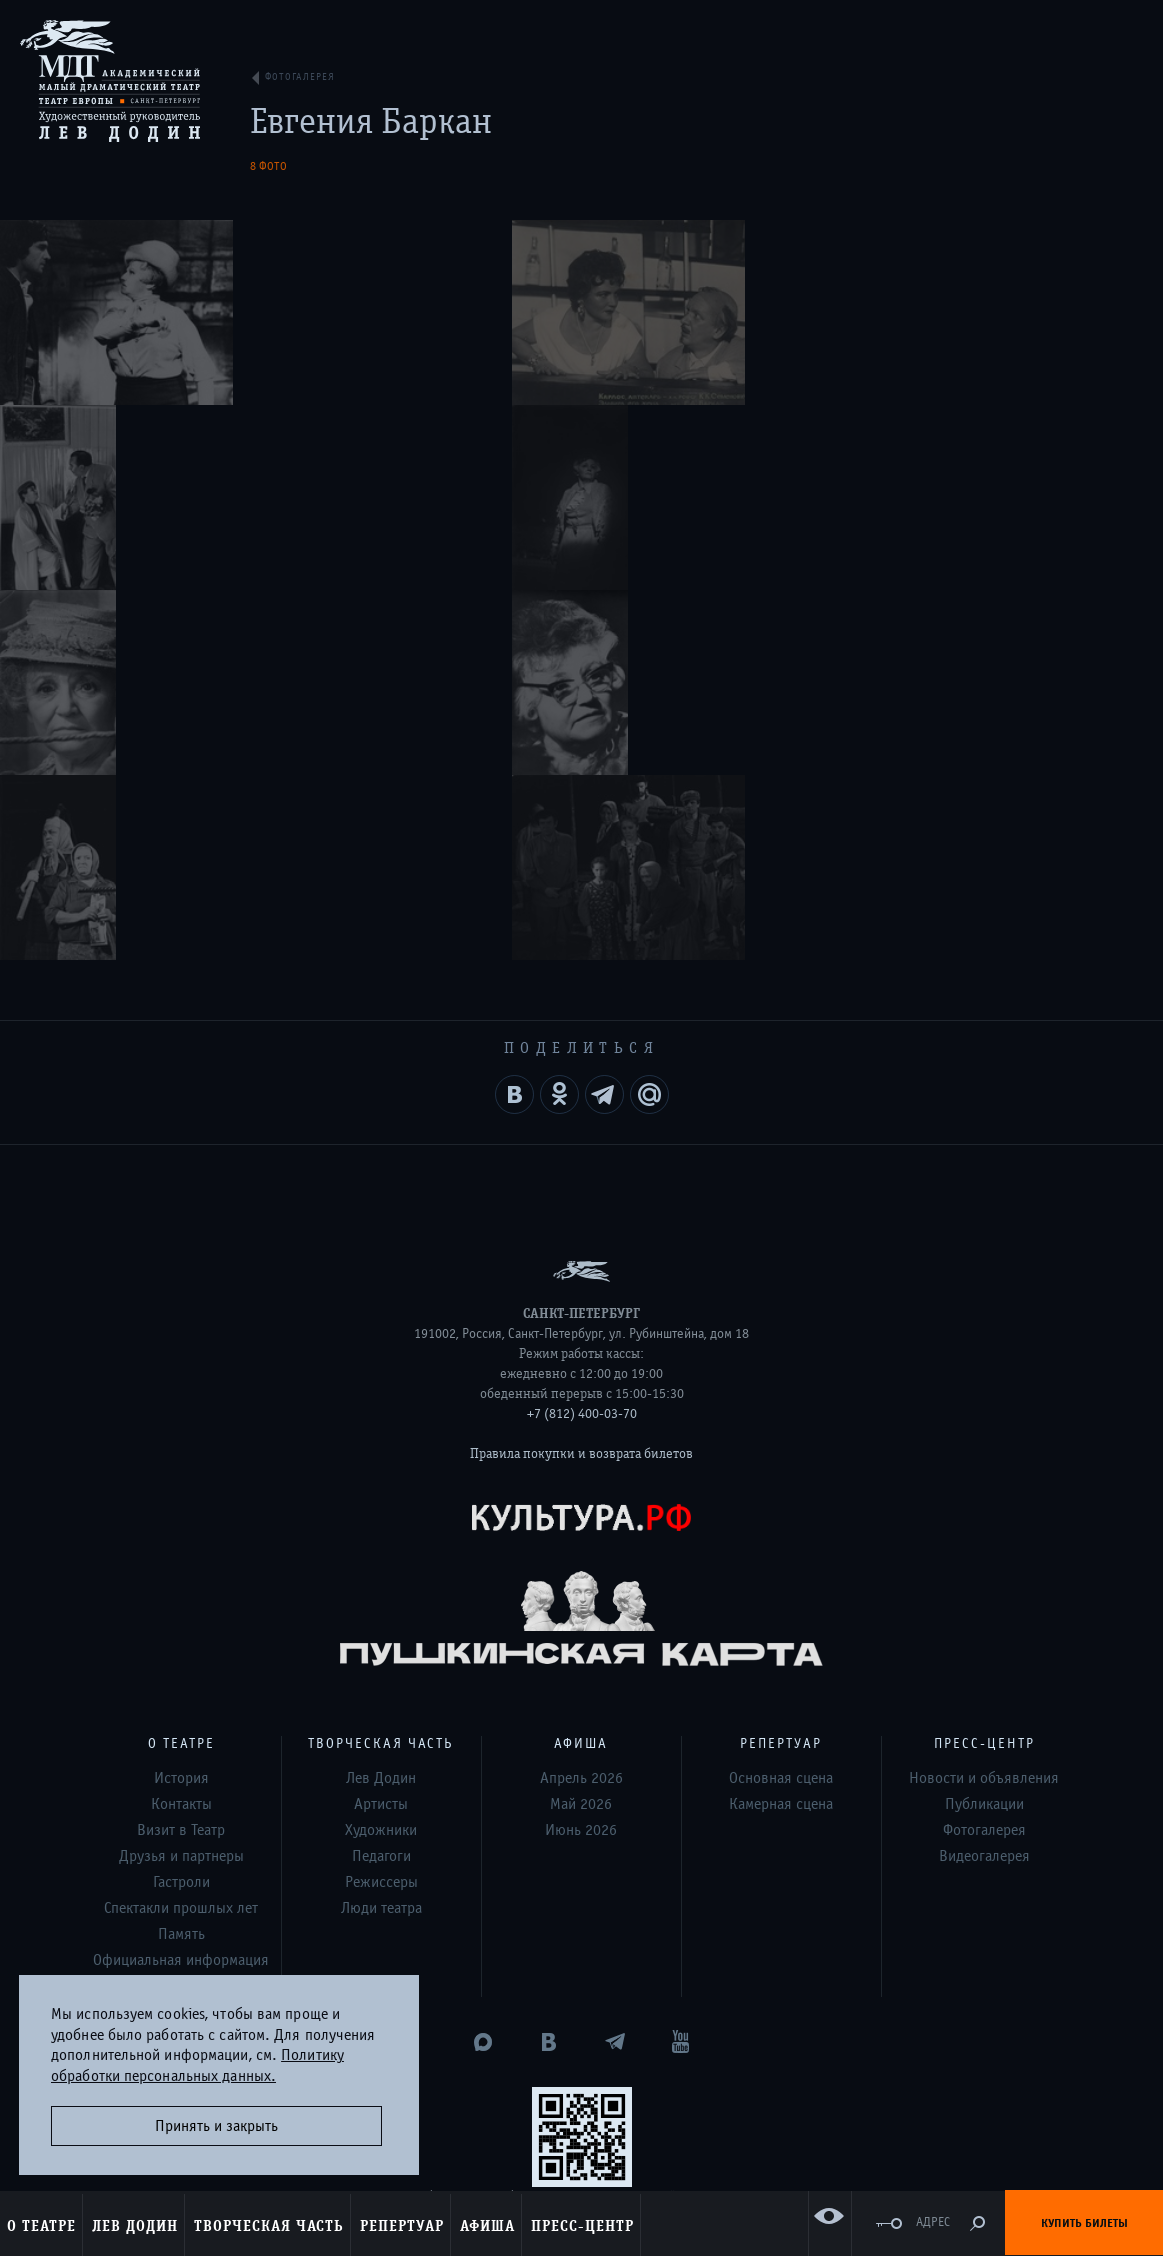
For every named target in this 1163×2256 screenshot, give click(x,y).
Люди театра (381, 1538)
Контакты (181, 1434)
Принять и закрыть (216, 2126)
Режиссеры (381, 1512)
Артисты (381, 1434)
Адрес (933, 2222)
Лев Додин (381, 1408)
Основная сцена (781, 1408)
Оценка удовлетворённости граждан (582, 2038)
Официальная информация (181, 1590)
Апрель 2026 (581, 1408)
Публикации (984, 1434)
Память (181, 1564)
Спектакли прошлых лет (181, 1538)
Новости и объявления (984, 1408)
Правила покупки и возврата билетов (581, 1084)
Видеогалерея (984, 1486)
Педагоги (381, 1486)
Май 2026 (581, 1434)
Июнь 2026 (581, 1460)
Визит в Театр (181, 1460)
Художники (381, 1460)
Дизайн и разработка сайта (544, 2121)
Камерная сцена (781, 1434)
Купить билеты (1084, 2223)
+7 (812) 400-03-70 (582, 1044)
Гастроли (181, 1512)
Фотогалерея (984, 1460)
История (181, 1408)
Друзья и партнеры (181, 1486)
